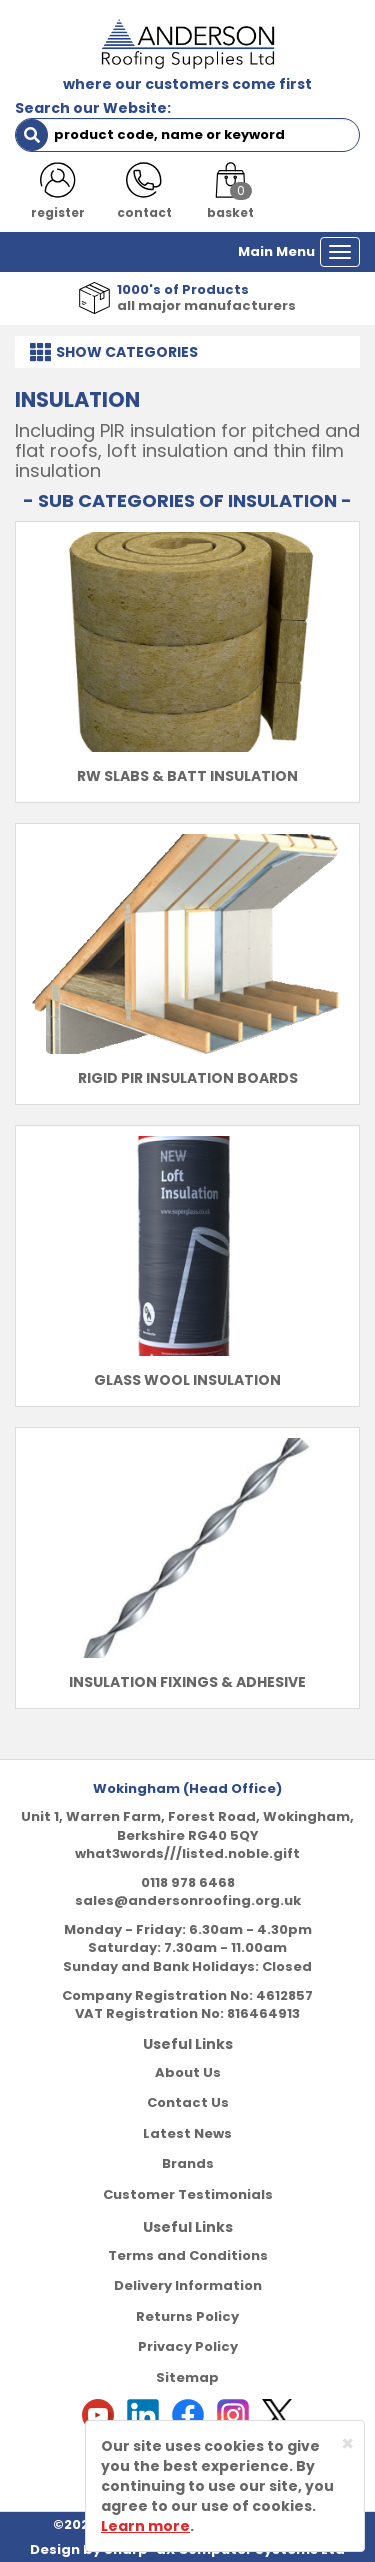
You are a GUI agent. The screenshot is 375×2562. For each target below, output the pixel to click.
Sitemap (187, 2377)
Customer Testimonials (188, 2194)
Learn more (145, 2526)
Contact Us (188, 2102)
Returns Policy (187, 2316)
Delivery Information (188, 2285)
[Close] (347, 2443)
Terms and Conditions (188, 2255)
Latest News (187, 2133)
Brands (188, 2163)
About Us (188, 2072)
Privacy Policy (188, 2346)
